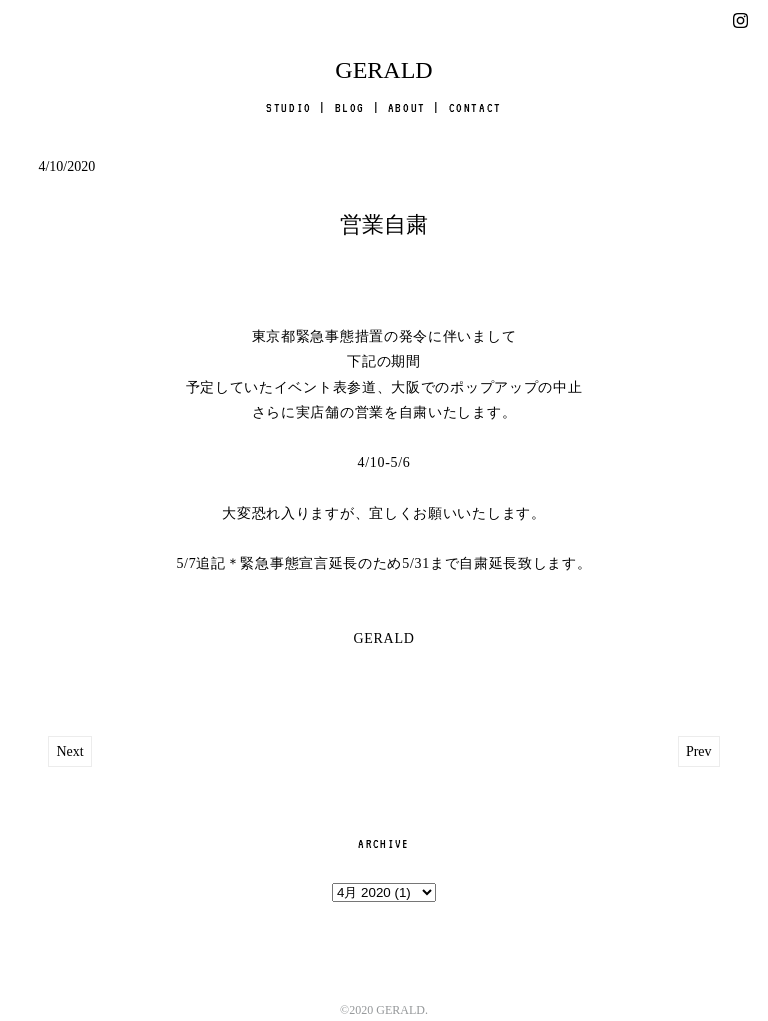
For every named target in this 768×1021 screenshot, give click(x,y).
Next (69, 751)
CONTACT (475, 108)
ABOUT (407, 108)
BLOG (350, 108)
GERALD (383, 70)
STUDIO (289, 108)
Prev (699, 751)
